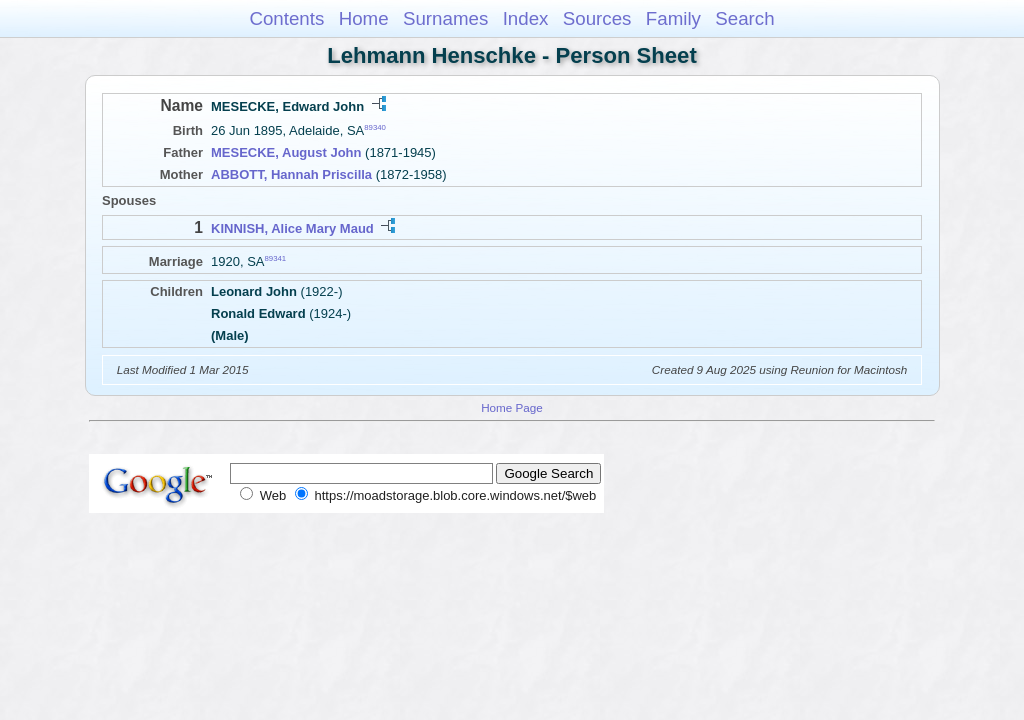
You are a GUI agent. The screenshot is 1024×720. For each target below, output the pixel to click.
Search (744, 18)
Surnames (445, 18)
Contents (286, 18)
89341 (276, 257)
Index (526, 18)
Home (364, 18)
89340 (375, 127)
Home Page (512, 407)
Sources (597, 18)
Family (673, 18)
